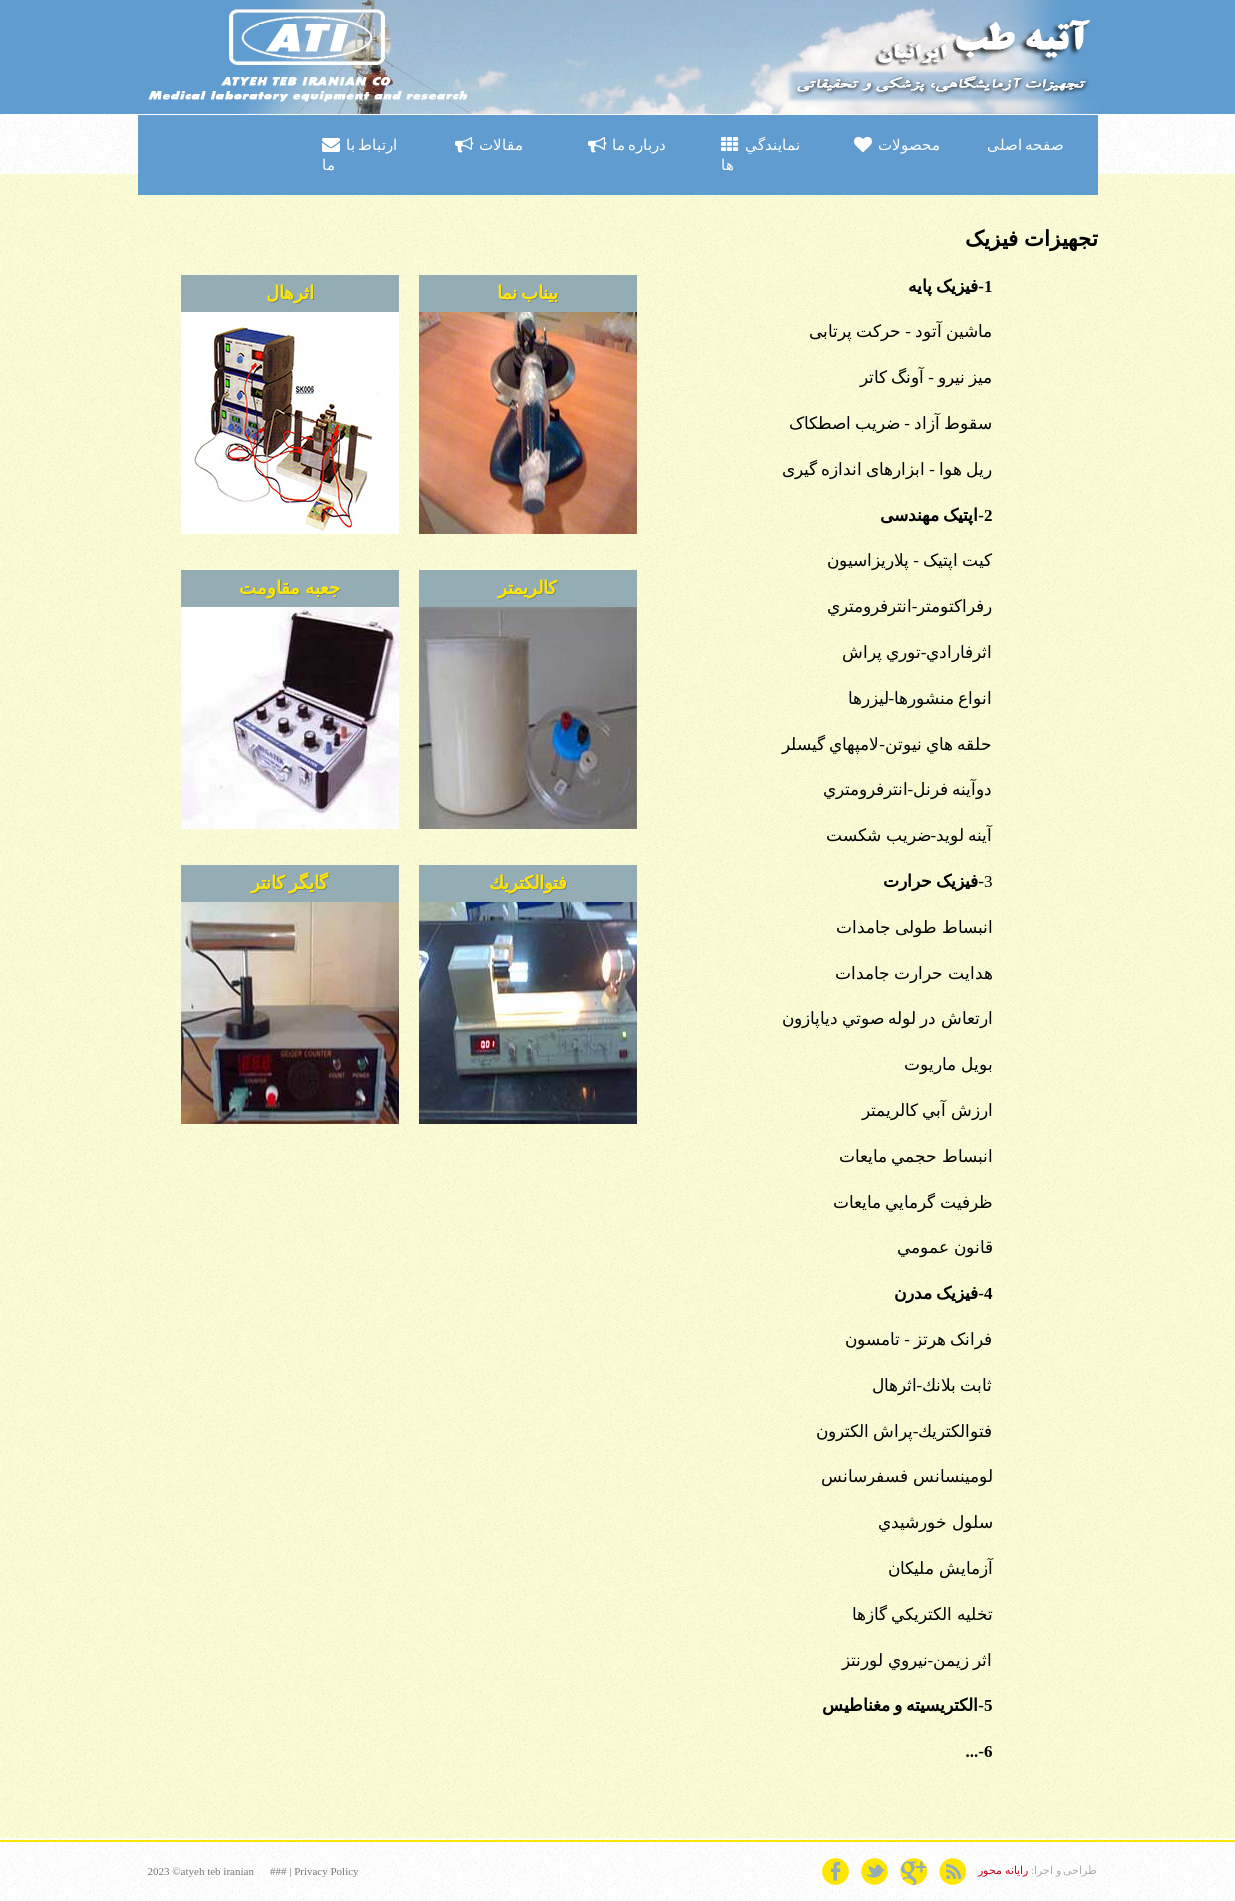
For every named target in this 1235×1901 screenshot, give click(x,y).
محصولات (897, 145)
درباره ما (627, 145)
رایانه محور (1003, 1870)
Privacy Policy (326, 1871)
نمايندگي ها (760, 154)
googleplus (913, 1871)
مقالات (489, 145)
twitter (874, 1871)
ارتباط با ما (359, 154)
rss (952, 1871)
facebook (835, 1871)
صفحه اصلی (1025, 144)
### (278, 1871)
